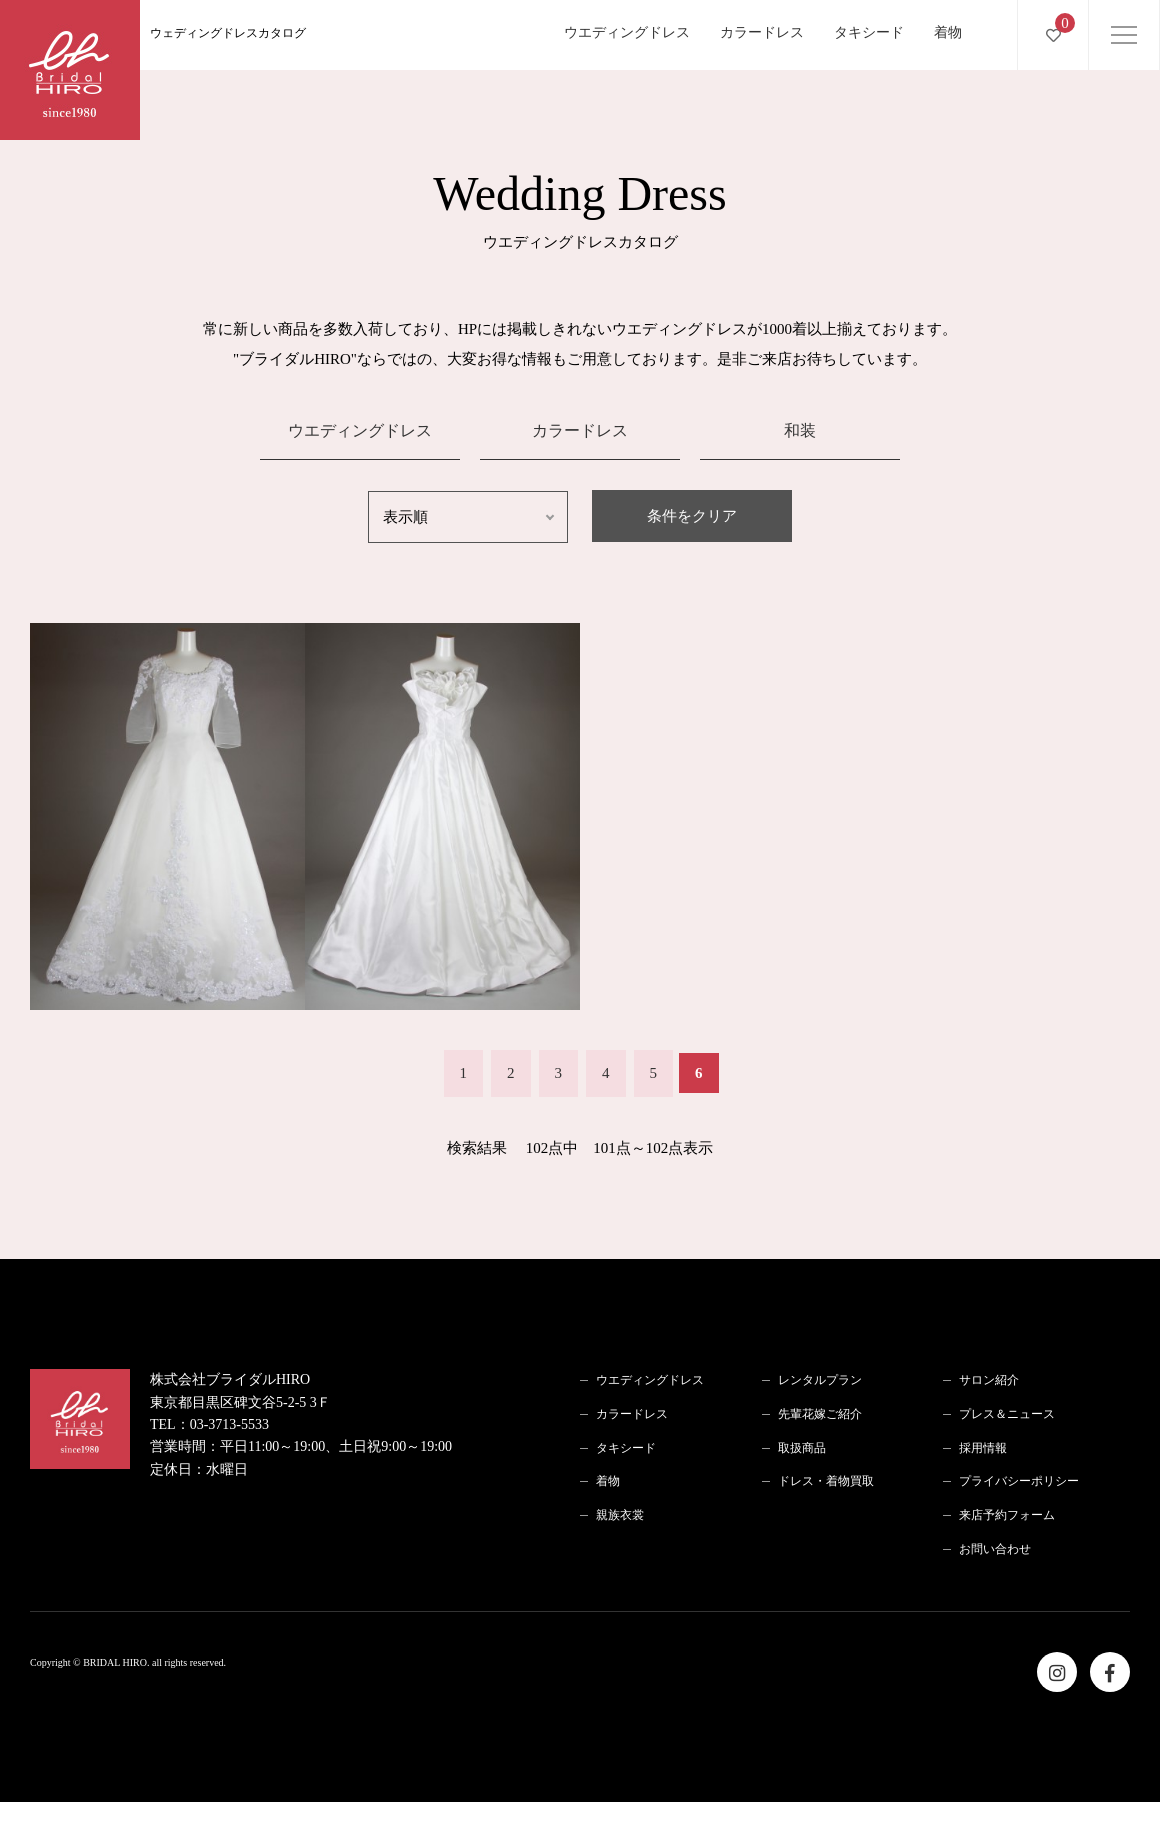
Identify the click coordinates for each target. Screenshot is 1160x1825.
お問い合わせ (995, 1549)
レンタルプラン (820, 1380)
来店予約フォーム (1007, 1515)
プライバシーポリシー (1019, 1481)
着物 (948, 32)
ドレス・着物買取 (826, 1481)
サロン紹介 (989, 1380)
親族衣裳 (620, 1515)
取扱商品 (802, 1448)
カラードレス (762, 32)
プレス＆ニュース (1007, 1414)
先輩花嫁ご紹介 (820, 1414)
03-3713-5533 (229, 1424)
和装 (800, 430)
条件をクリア (692, 516)
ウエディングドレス (627, 32)
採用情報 (983, 1448)
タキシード (869, 32)
